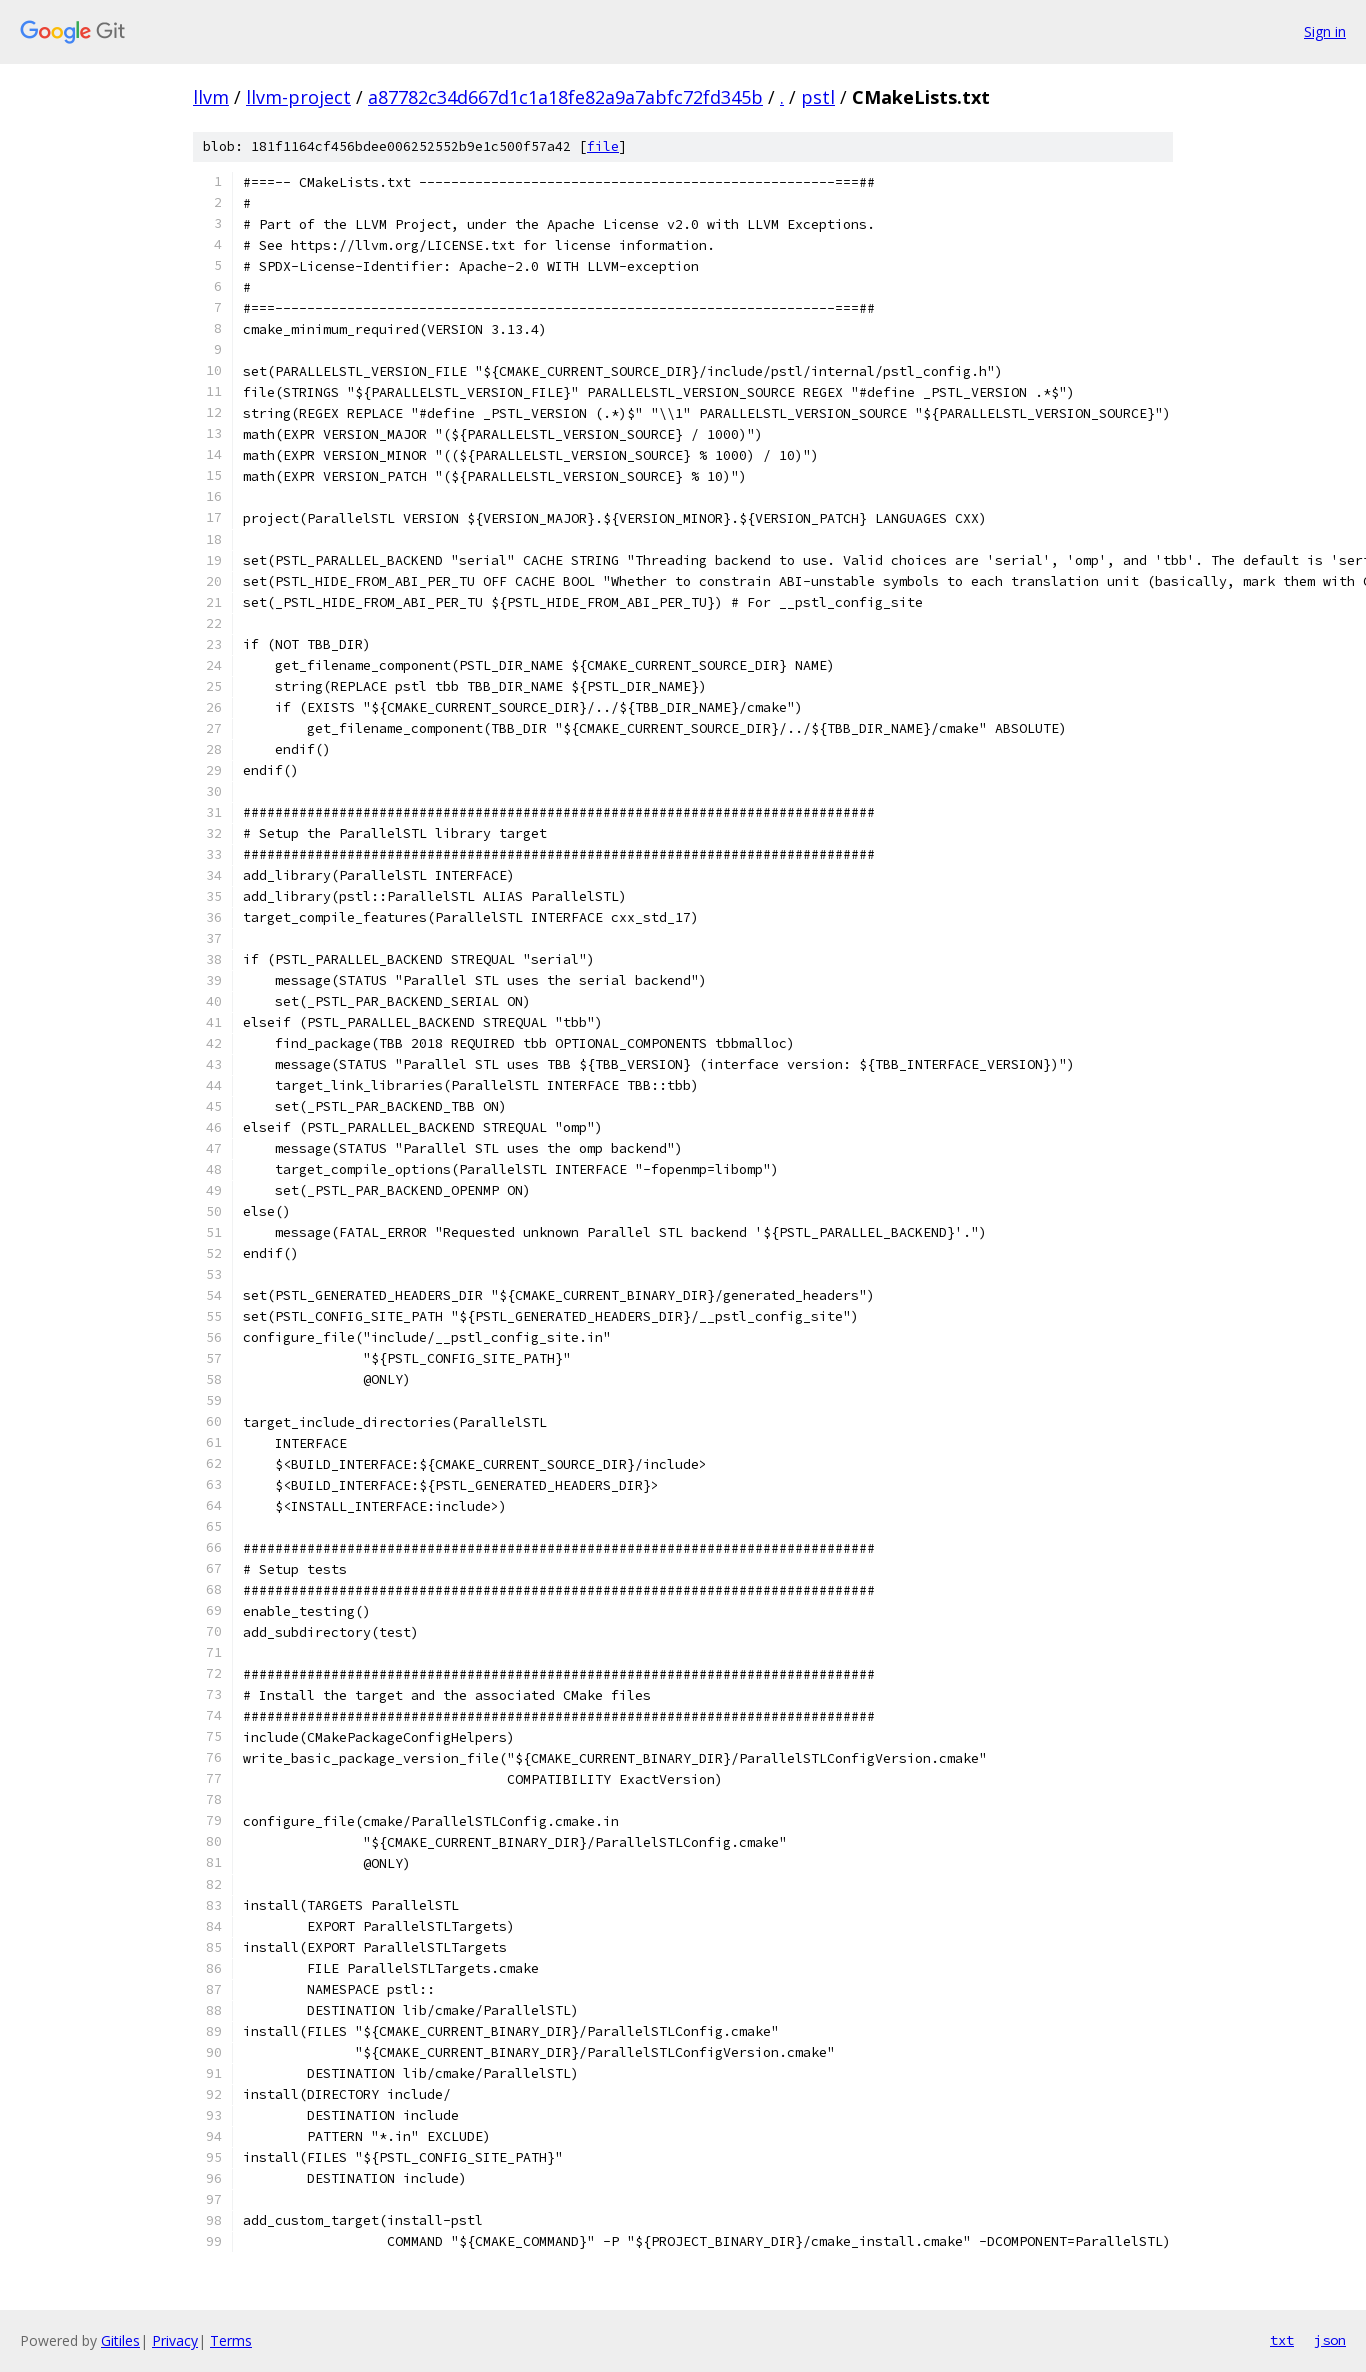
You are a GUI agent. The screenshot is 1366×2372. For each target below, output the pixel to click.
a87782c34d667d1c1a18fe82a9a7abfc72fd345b (565, 97)
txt (1282, 2340)
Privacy (175, 2340)
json (1330, 2340)
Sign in (1325, 31)
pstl (818, 97)
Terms (231, 2340)
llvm (211, 97)
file (603, 146)
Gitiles (120, 2340)
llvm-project (298, 97)
